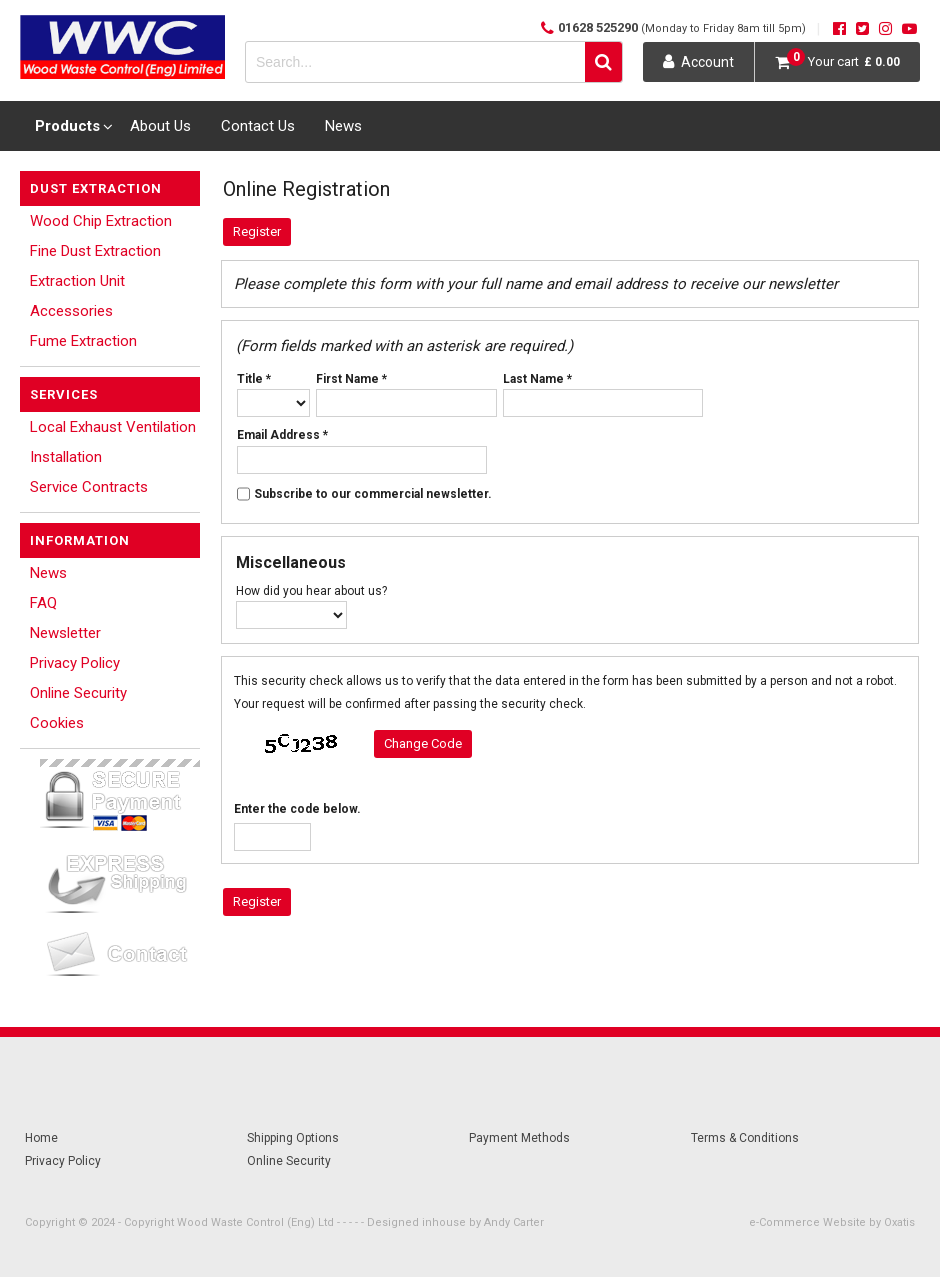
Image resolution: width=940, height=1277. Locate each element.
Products (67, 126)
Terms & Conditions (745, 1138)
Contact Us (258, 126)
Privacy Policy (75, 663)
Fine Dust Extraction (95, 251)
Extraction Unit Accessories (77, 296)
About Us (160, 126)
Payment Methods (519, 1138)
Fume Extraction (83, 341)
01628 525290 (682, 27)
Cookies (57, 723)
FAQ (43, 603)
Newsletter (65, 633)
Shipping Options (293, 1138)
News (343, 126)
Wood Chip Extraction (101, 221)
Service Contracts (89, 487)
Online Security (78, 693)
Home (41, 1138)
